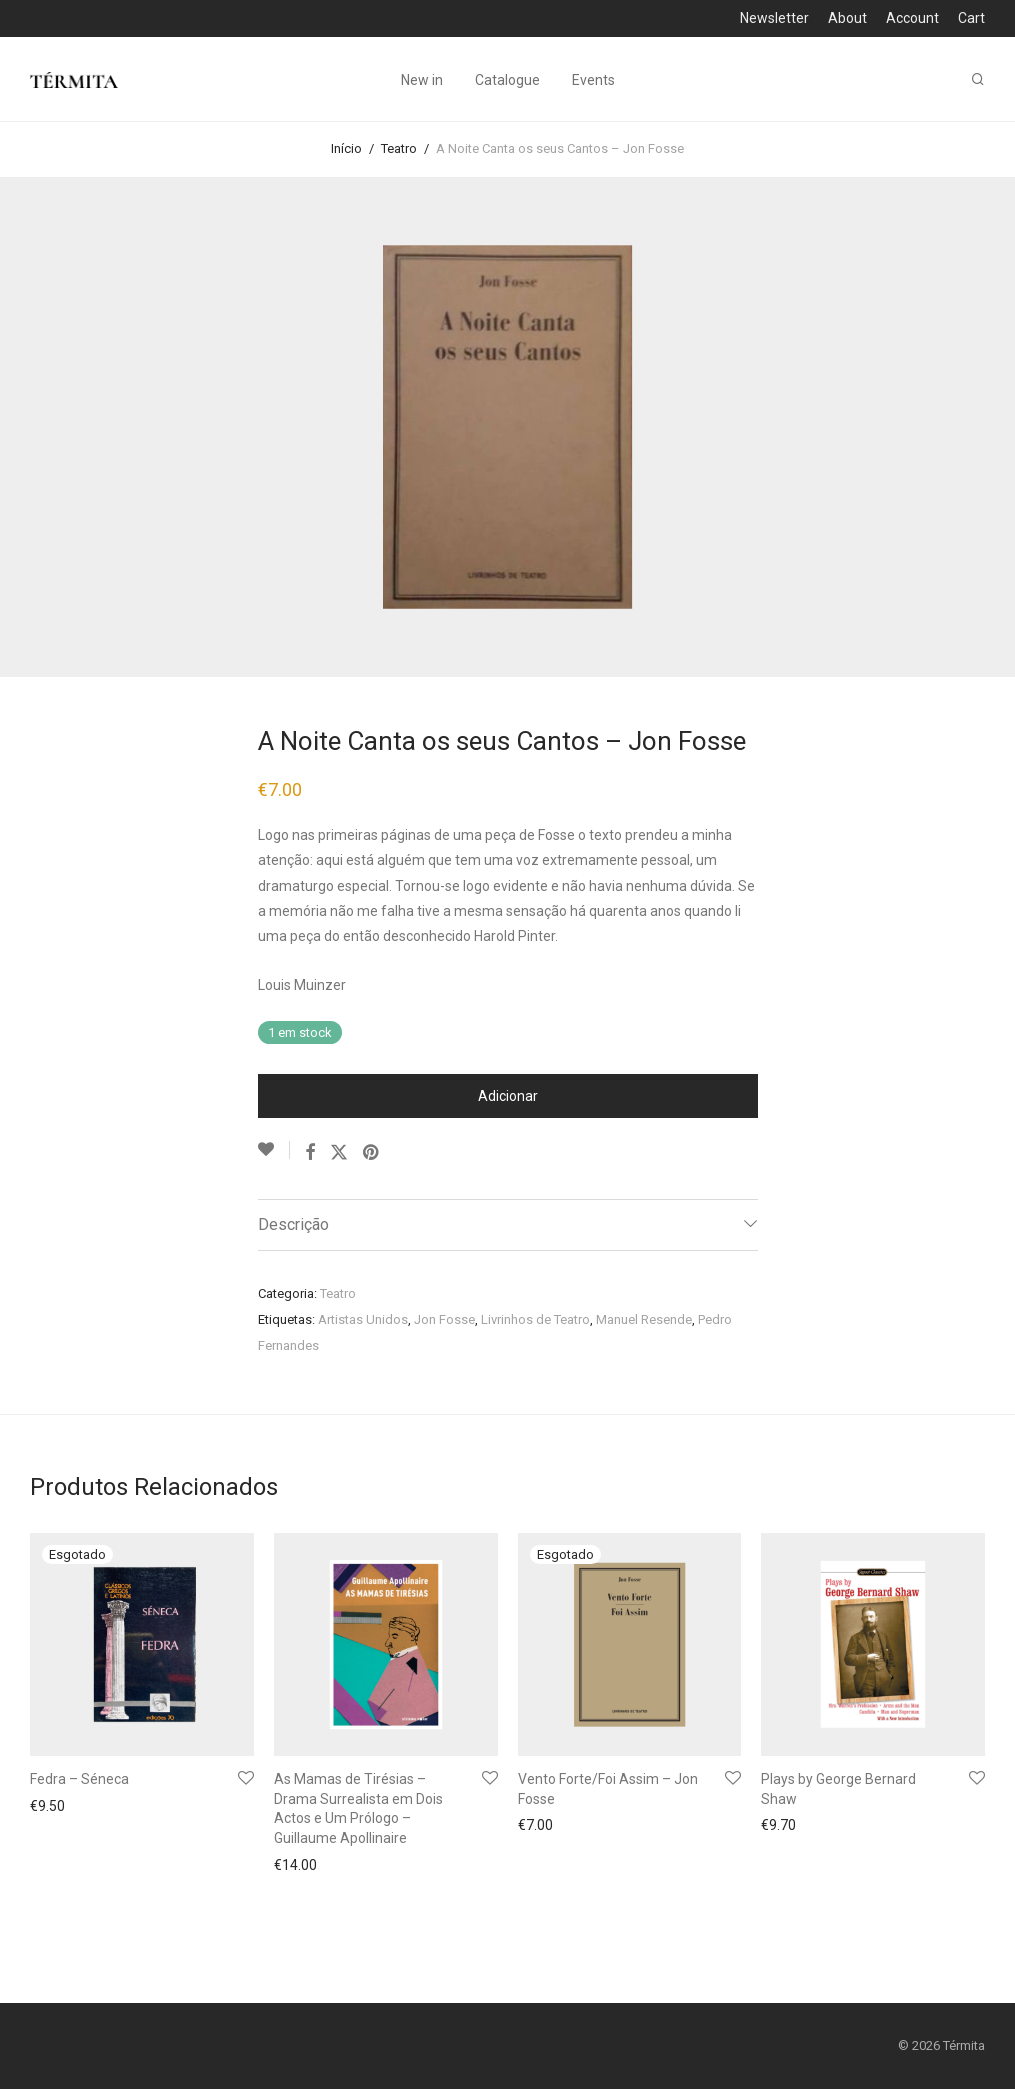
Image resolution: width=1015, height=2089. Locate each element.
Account (912, 18)
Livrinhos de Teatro (535, 1319)
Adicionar (508, 1096)
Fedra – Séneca (79, 1779)
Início (346, 148)
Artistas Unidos (363, 1319)
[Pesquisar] (978, 79)
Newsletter (774, 18)
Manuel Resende (644, 1319)
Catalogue (507, 80)
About (847, 18)
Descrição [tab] (293, 1224)
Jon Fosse (444, 1319)
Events (593, 80)
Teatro (399, 148)
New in (422, 80)
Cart (971, 18)
